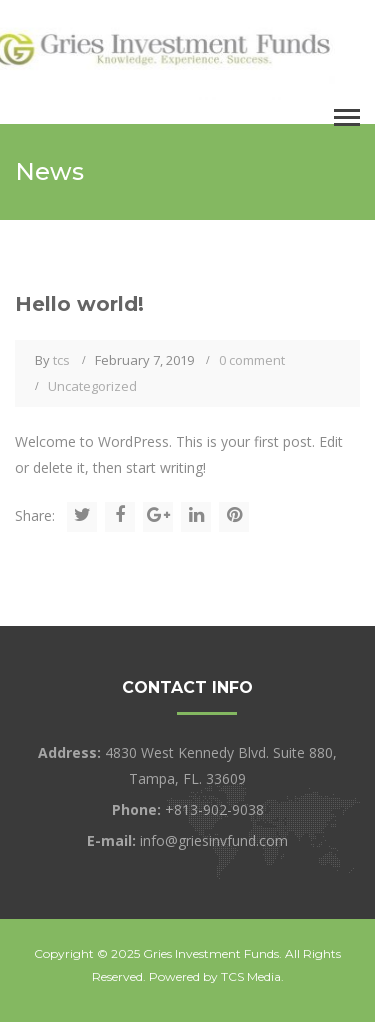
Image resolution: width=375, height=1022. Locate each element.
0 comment (252, 360)
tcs (61, 360)
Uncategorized (92, 386)
